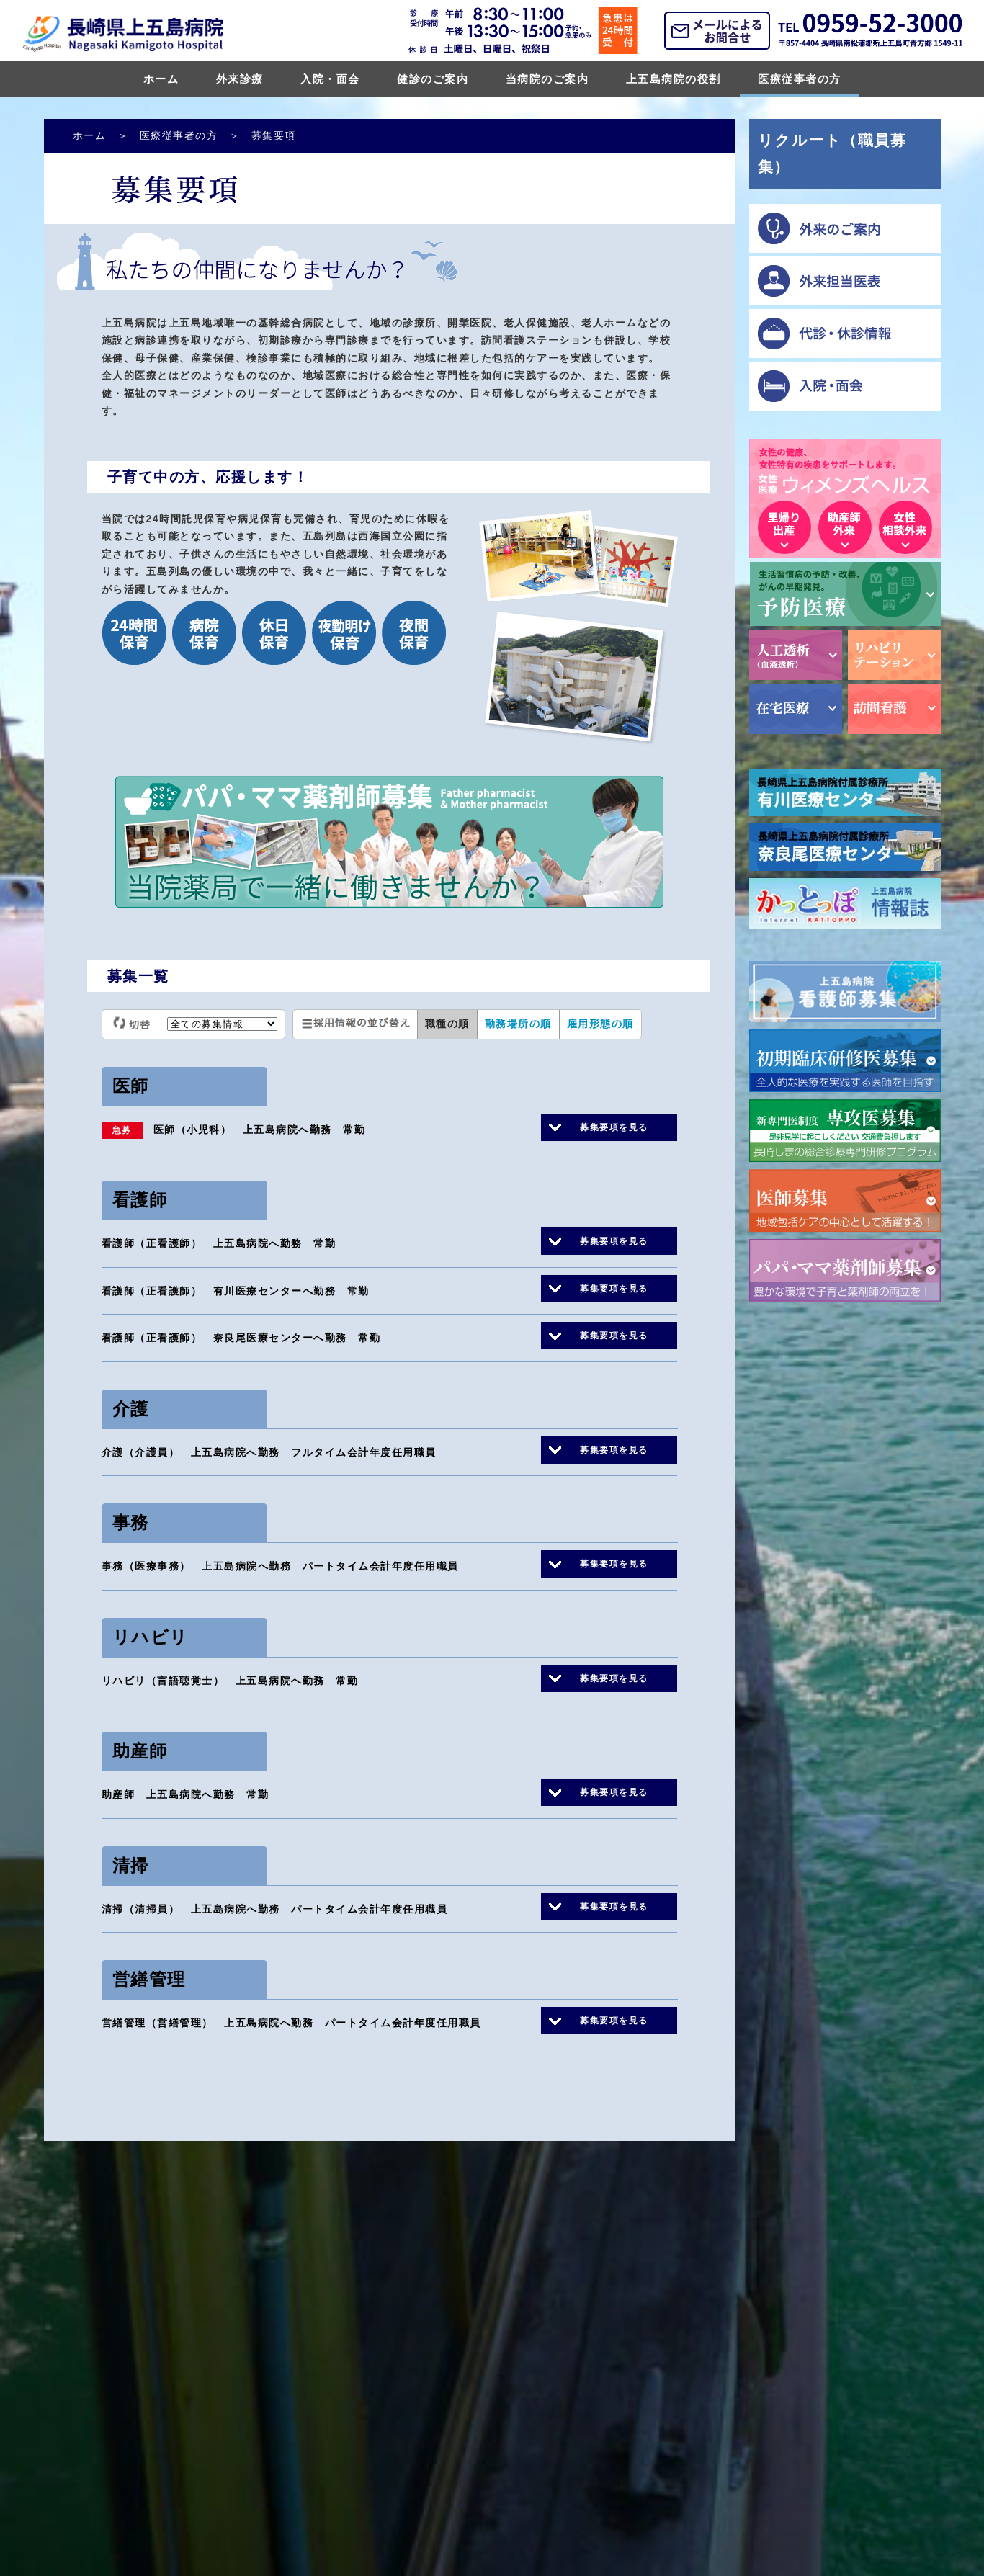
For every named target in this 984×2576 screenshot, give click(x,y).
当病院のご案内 (547, 79)
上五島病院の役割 (673, 79)
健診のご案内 (432, 79)
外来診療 (240, 79)
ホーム (161, 79)
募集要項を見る (614, 1127)
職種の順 (447, 1023)
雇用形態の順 (600, 1023)
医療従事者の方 (799, 79)
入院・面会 (330, 79)
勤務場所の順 (518, 1023)
